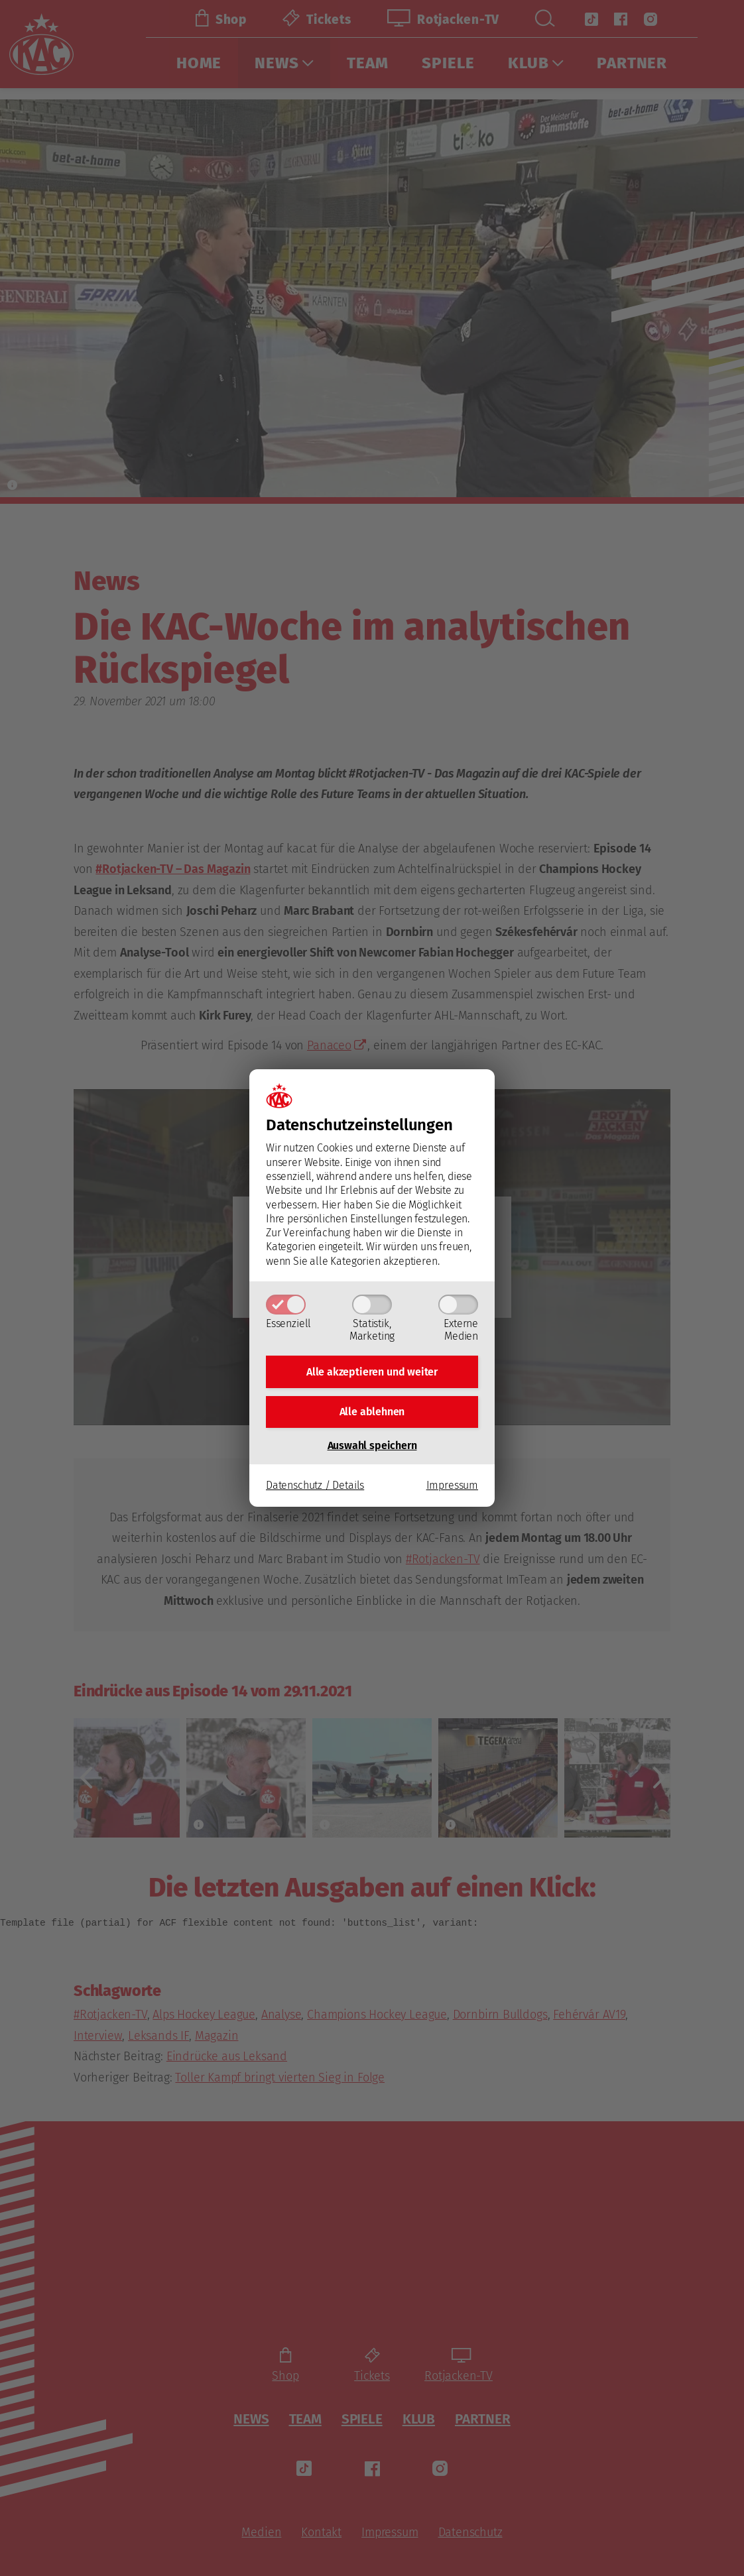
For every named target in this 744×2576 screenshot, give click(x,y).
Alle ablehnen (372, 1414)
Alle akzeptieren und (372, 1369)
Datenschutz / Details (315, 1490)
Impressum (452, 1490)
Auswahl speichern (372, 1450)
